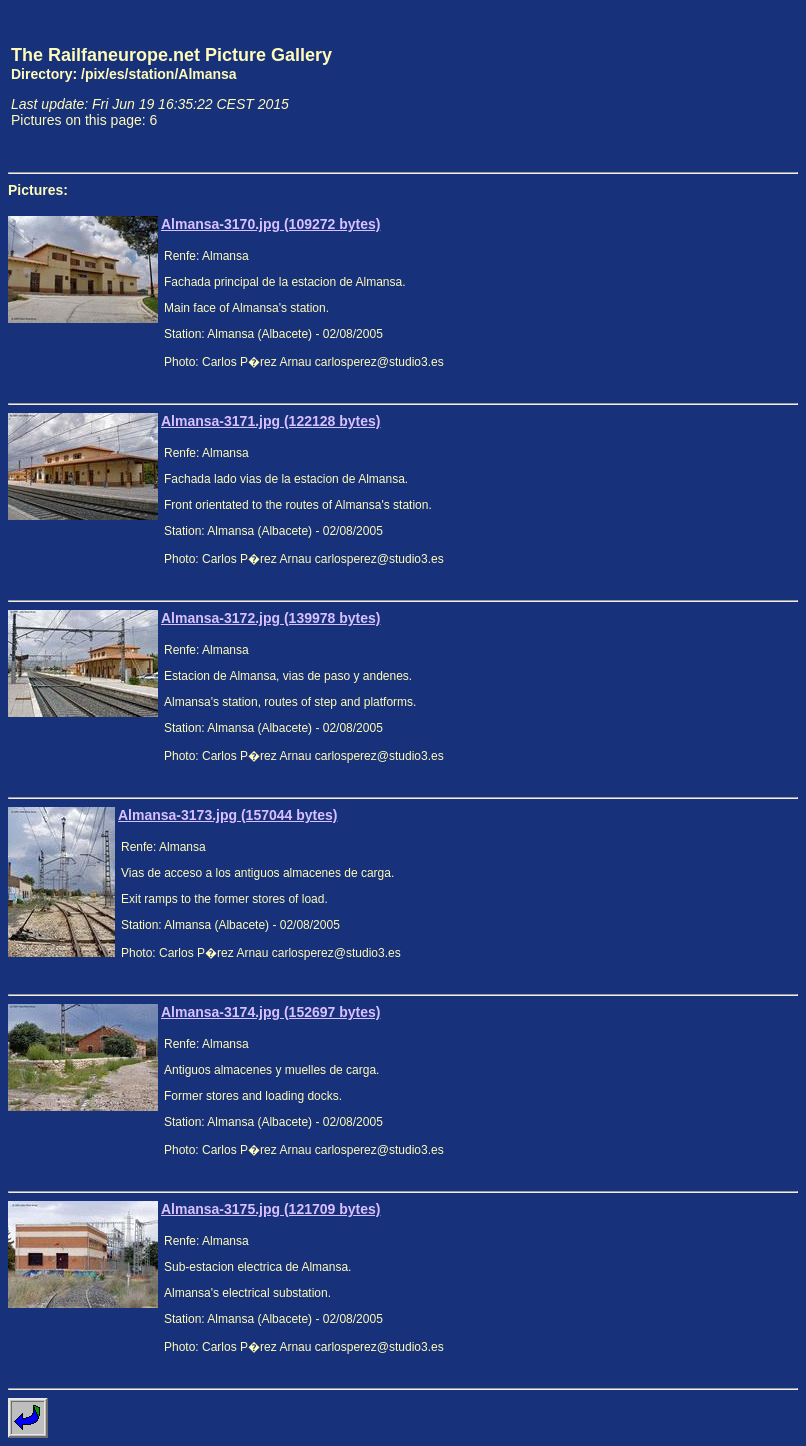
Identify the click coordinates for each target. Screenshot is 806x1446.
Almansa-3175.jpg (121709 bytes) (270, 1209)
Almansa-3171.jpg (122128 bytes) (270, 421)
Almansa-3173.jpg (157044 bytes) (227, 815)
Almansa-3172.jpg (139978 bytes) (270, 618)
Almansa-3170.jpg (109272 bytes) (270, 224)
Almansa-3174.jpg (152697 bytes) (270, 1012)
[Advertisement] (705, 86)
